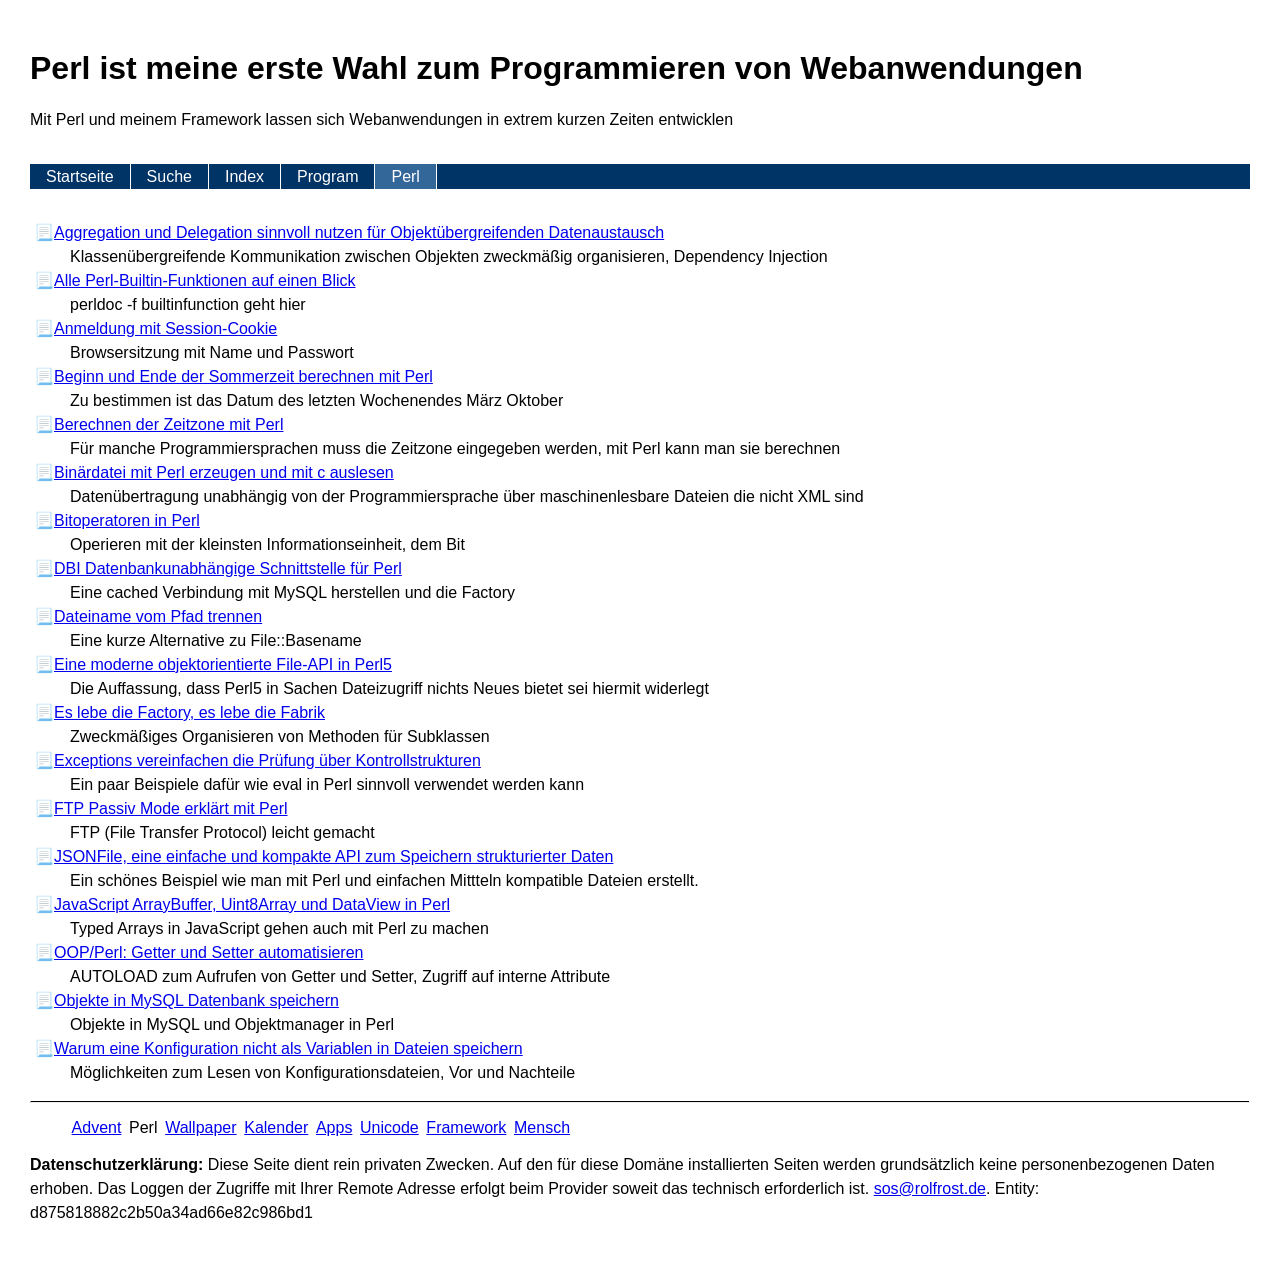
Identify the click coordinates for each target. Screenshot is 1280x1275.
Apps (334, 1127)
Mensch (542, 1127)
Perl (405, 176)
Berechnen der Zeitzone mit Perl (168, 424)
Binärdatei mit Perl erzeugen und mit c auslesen (224, 472)
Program (327, 176)
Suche (169, 176)
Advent (97, 1127)
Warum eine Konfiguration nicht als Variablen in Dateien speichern (288, 1048)
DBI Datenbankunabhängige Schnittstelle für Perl (228, 568)
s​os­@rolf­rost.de (930, 1188)
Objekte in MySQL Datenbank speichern (196, 1000)
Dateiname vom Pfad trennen (158, 616)
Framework (466, 1127)
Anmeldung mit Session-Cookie (165, 328)
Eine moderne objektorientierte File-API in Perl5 (223, 664)
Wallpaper (200, 1127)
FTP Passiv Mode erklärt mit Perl (171, 808)
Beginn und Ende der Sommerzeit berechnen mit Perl (243, 376)
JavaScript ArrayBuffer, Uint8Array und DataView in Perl (252, 904)
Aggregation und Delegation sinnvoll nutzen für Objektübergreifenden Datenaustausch (359, 232)
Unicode (389, 1127)
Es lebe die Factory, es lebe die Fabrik (189, 712)
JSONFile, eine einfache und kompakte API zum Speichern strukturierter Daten (333, 856)
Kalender (276, 1127)
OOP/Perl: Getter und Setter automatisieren (208, 952)
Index (244, 176)
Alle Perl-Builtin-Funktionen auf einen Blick (204, 280)
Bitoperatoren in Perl (127, 520)
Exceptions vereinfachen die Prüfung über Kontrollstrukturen (267, 760)
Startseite (80, 176)
